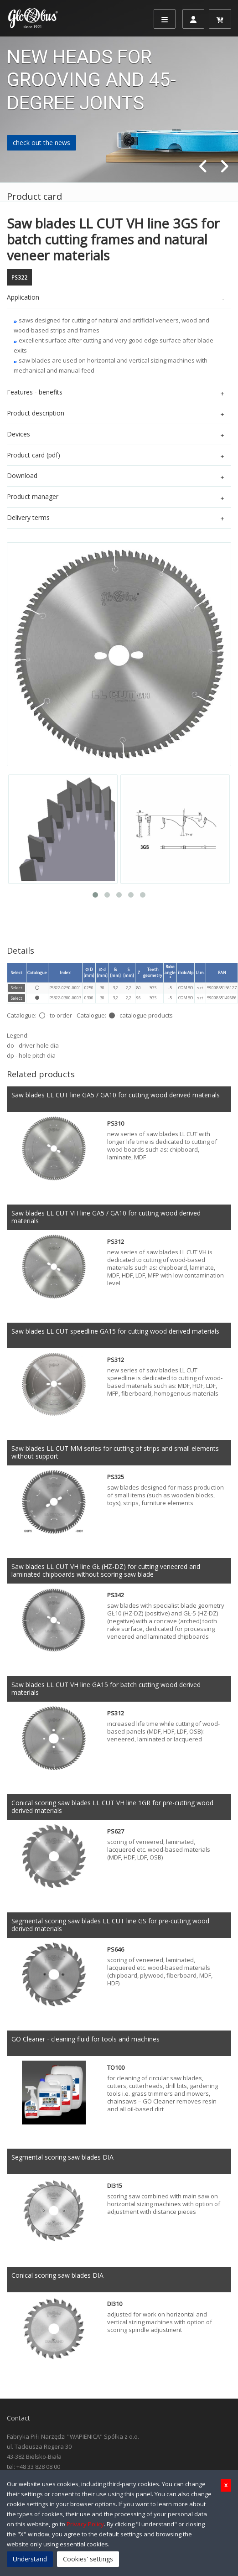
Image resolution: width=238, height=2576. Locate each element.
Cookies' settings (88, 2559)
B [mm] (115, 972)
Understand (30, 2559)
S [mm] (128, 972)
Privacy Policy (85, 2524)
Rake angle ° (170, 973)
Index (65, 973)
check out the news (41, 142)
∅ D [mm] (88, 972)
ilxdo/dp (185, 973)
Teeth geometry (152, 972)
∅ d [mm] (102, 972)
